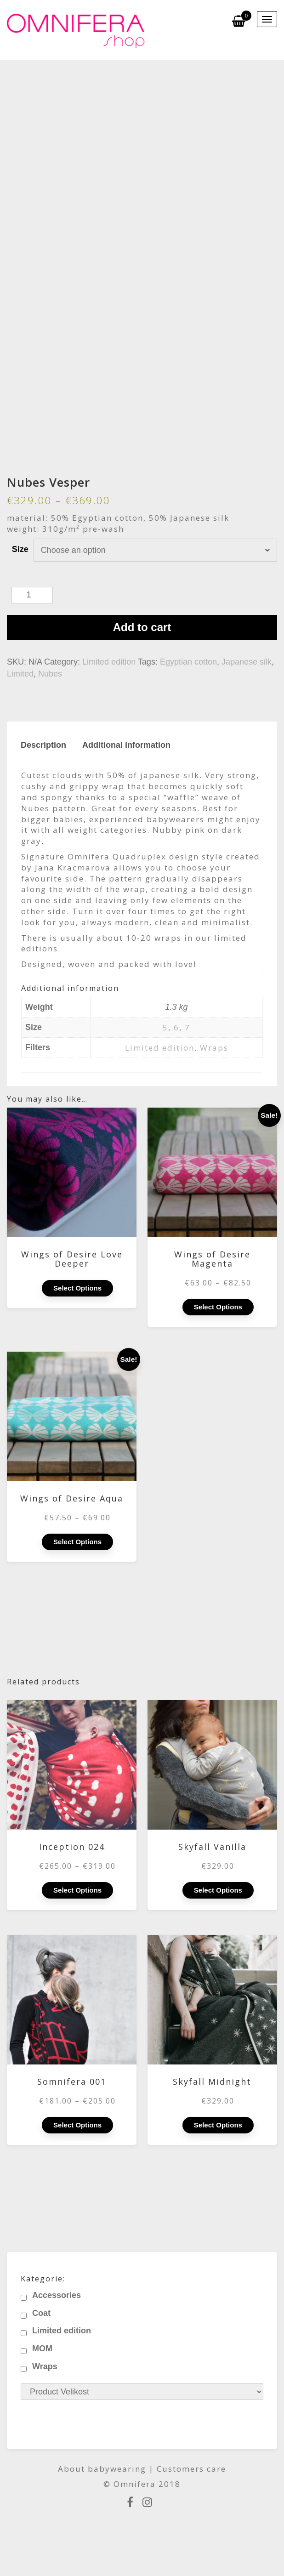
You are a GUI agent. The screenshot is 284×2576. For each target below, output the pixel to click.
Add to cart (142, 627)
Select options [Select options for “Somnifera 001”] (77, 2125)
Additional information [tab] (126, 745)
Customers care (191, 2468)
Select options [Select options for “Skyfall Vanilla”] (218, 1890)
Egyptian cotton (188, 661)
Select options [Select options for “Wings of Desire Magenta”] (218, 1307)
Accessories (56, 2295)
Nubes (50, 673)
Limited (20, 673)
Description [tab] (43, 745)
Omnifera (135, 2484)
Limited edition (109, 661)
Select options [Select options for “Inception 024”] (77, 1890)
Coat (41, 2313)
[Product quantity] (32, 595)
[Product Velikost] (142, 2391)
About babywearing (102, 2468)
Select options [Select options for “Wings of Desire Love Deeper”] (77, 1288)
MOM (42, 2348)
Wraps (214, 1047)
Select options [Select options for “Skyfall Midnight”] (218, 2125)
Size (20, 549)
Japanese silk (247, 661)
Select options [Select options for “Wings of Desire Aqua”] (77, 1542)
